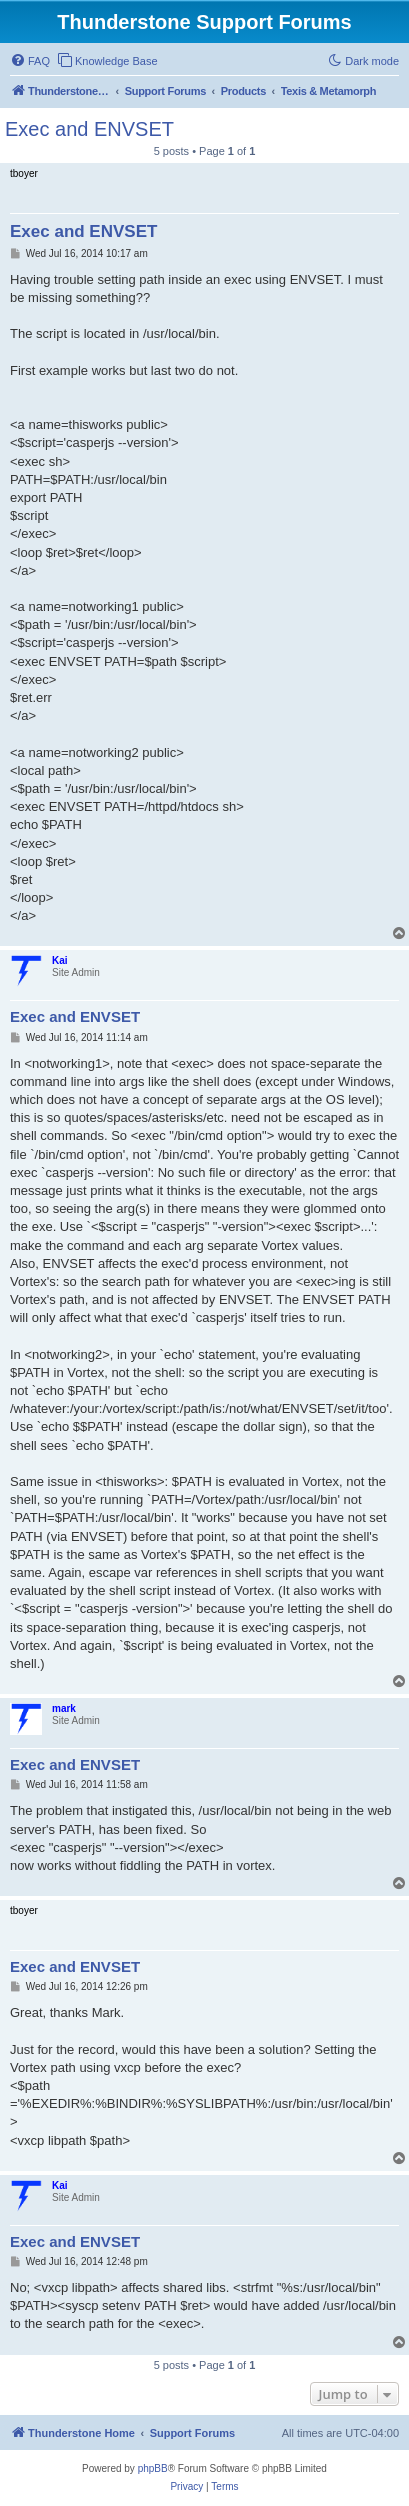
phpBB (153, 2468)
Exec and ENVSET (89, 129)
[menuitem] (30, 61)
